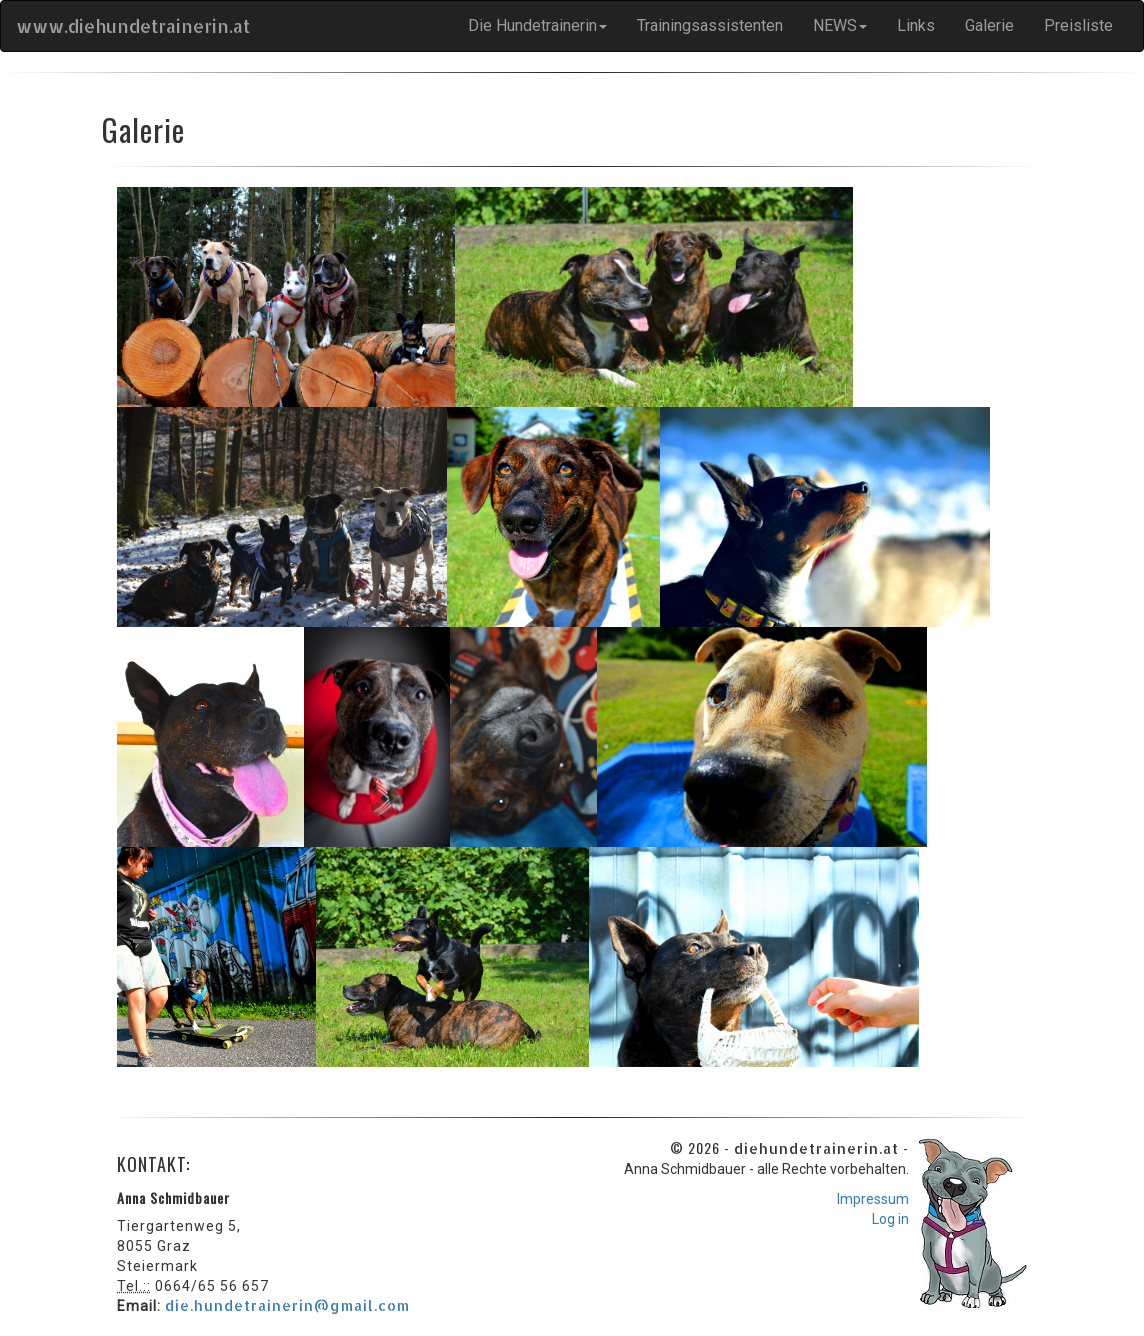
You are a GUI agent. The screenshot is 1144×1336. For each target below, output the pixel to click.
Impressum (873, 1199)
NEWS (840, 25)
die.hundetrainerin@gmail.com (287, 1305)
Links (916, 25)
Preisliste (1078, 25)
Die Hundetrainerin (537, 25)
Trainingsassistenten (710, 25)
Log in (890, 1219)
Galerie (989, 25)
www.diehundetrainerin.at (133, 25)
